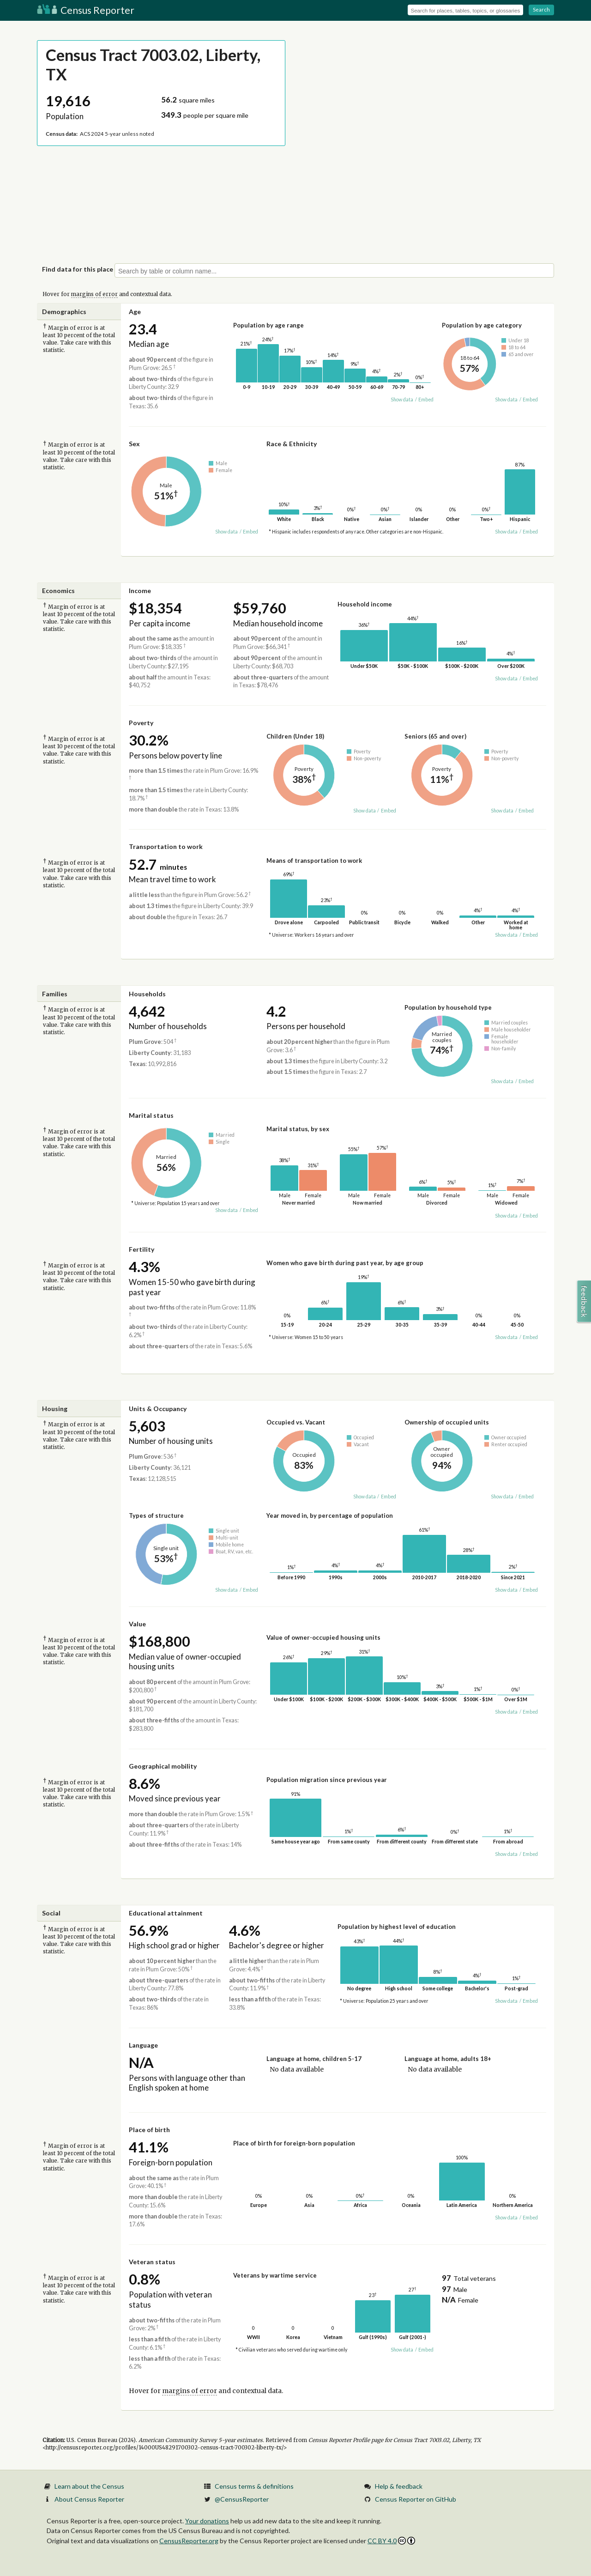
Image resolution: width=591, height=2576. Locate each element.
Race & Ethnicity (291, 444)
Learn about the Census (89, 2486)
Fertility (141, 1249)
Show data (402, 399)
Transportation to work (166, 846)
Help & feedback (398, 2486)
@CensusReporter (242, 2499)
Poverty (141, 723)
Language (143, 2045)
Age (135, 311)
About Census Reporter (89, 2499)
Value (137, 1624)
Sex (134, 444)
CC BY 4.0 (391, 2541)
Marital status (151, 1115)
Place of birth (149, 2130)
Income (140, 590)
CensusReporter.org (188, 2541)
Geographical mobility (163, 1766)
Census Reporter (85, 10)
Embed (426, 399)
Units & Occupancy (158, 1408)
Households (147, 994)
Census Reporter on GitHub (415, 2499)
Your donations (207, 2521)
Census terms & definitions (254, 2486)
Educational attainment (166, 1913)
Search (541, 9)
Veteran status (152, 2262)
